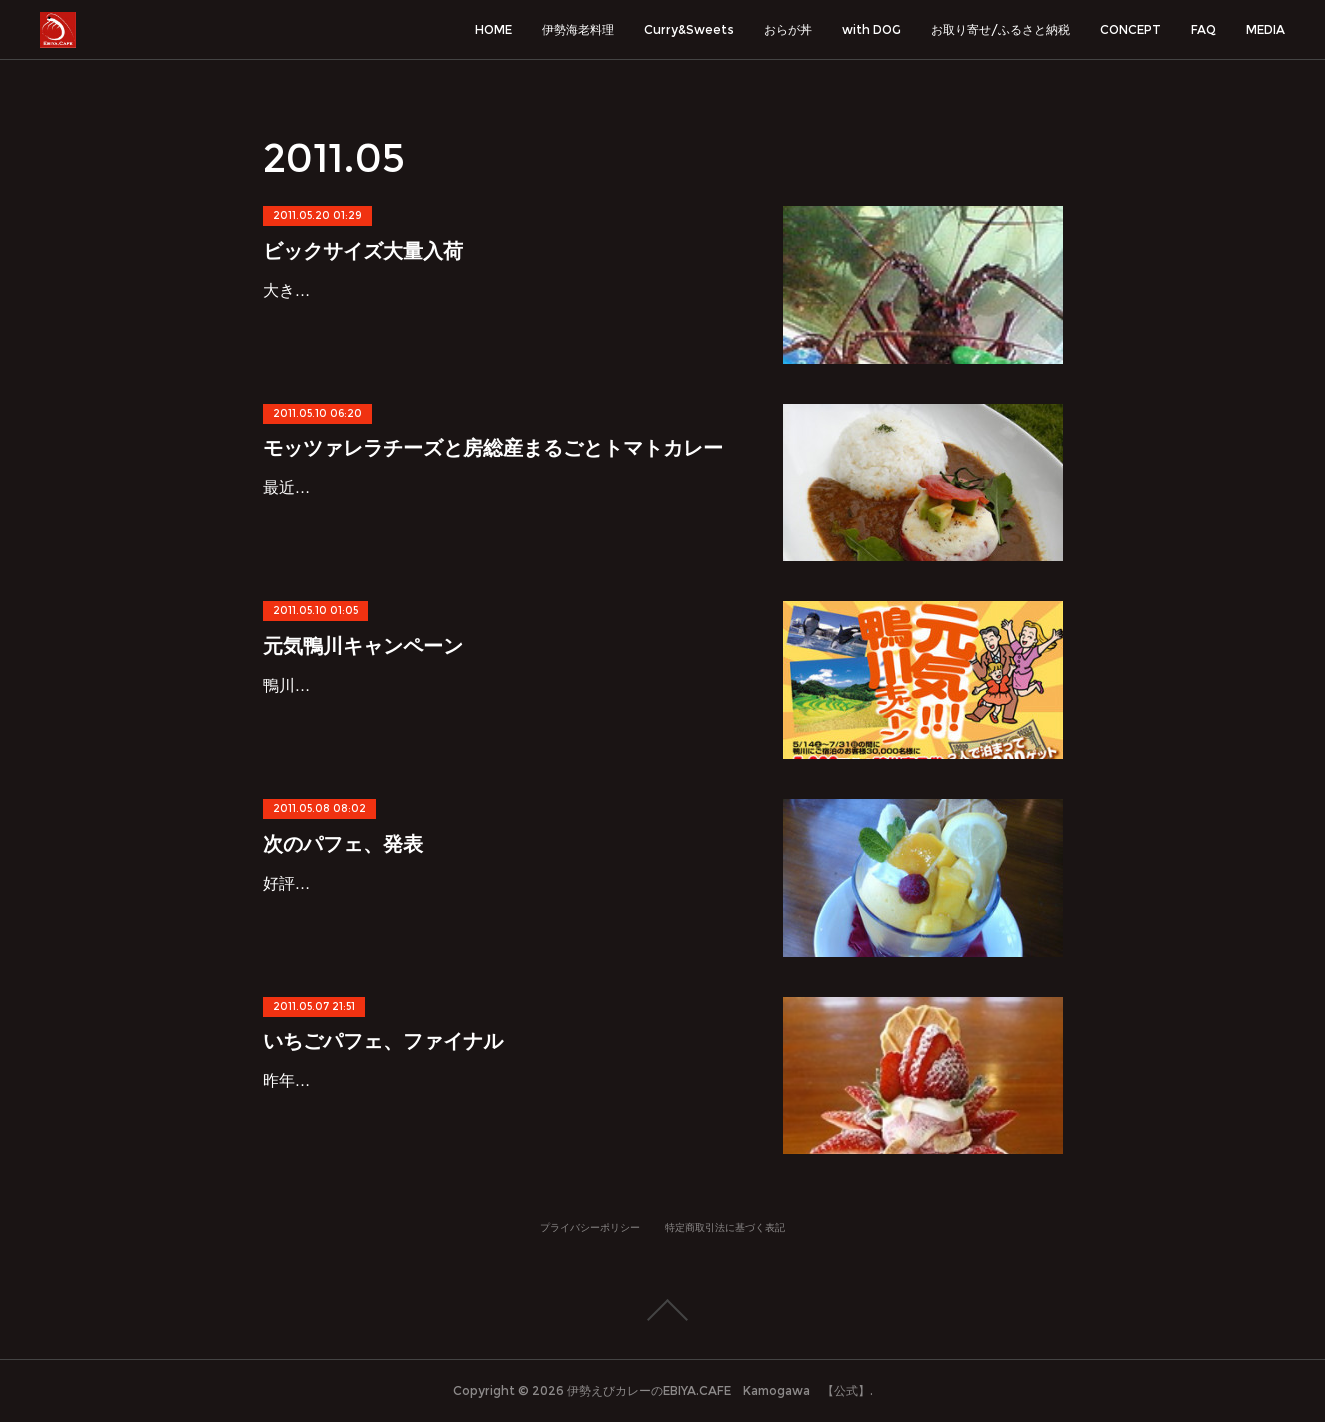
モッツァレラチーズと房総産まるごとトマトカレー (493, 448)
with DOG (871, 29)
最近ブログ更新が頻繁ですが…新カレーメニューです (455, 487)
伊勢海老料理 (578, 29)
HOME (493, 29)
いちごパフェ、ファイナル (383, 1041)
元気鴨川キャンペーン (363, 646)
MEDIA (1265, 29)
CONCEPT (1130, 29)
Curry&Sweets (689, 29)
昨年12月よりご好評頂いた (360, 1080)
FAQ (1203, 29)
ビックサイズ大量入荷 (363, 251)
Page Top (662, 1310)
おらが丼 (788, 29)
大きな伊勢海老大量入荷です (367, 290)
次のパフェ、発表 (343, 844)
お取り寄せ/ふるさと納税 (1000, 29)
